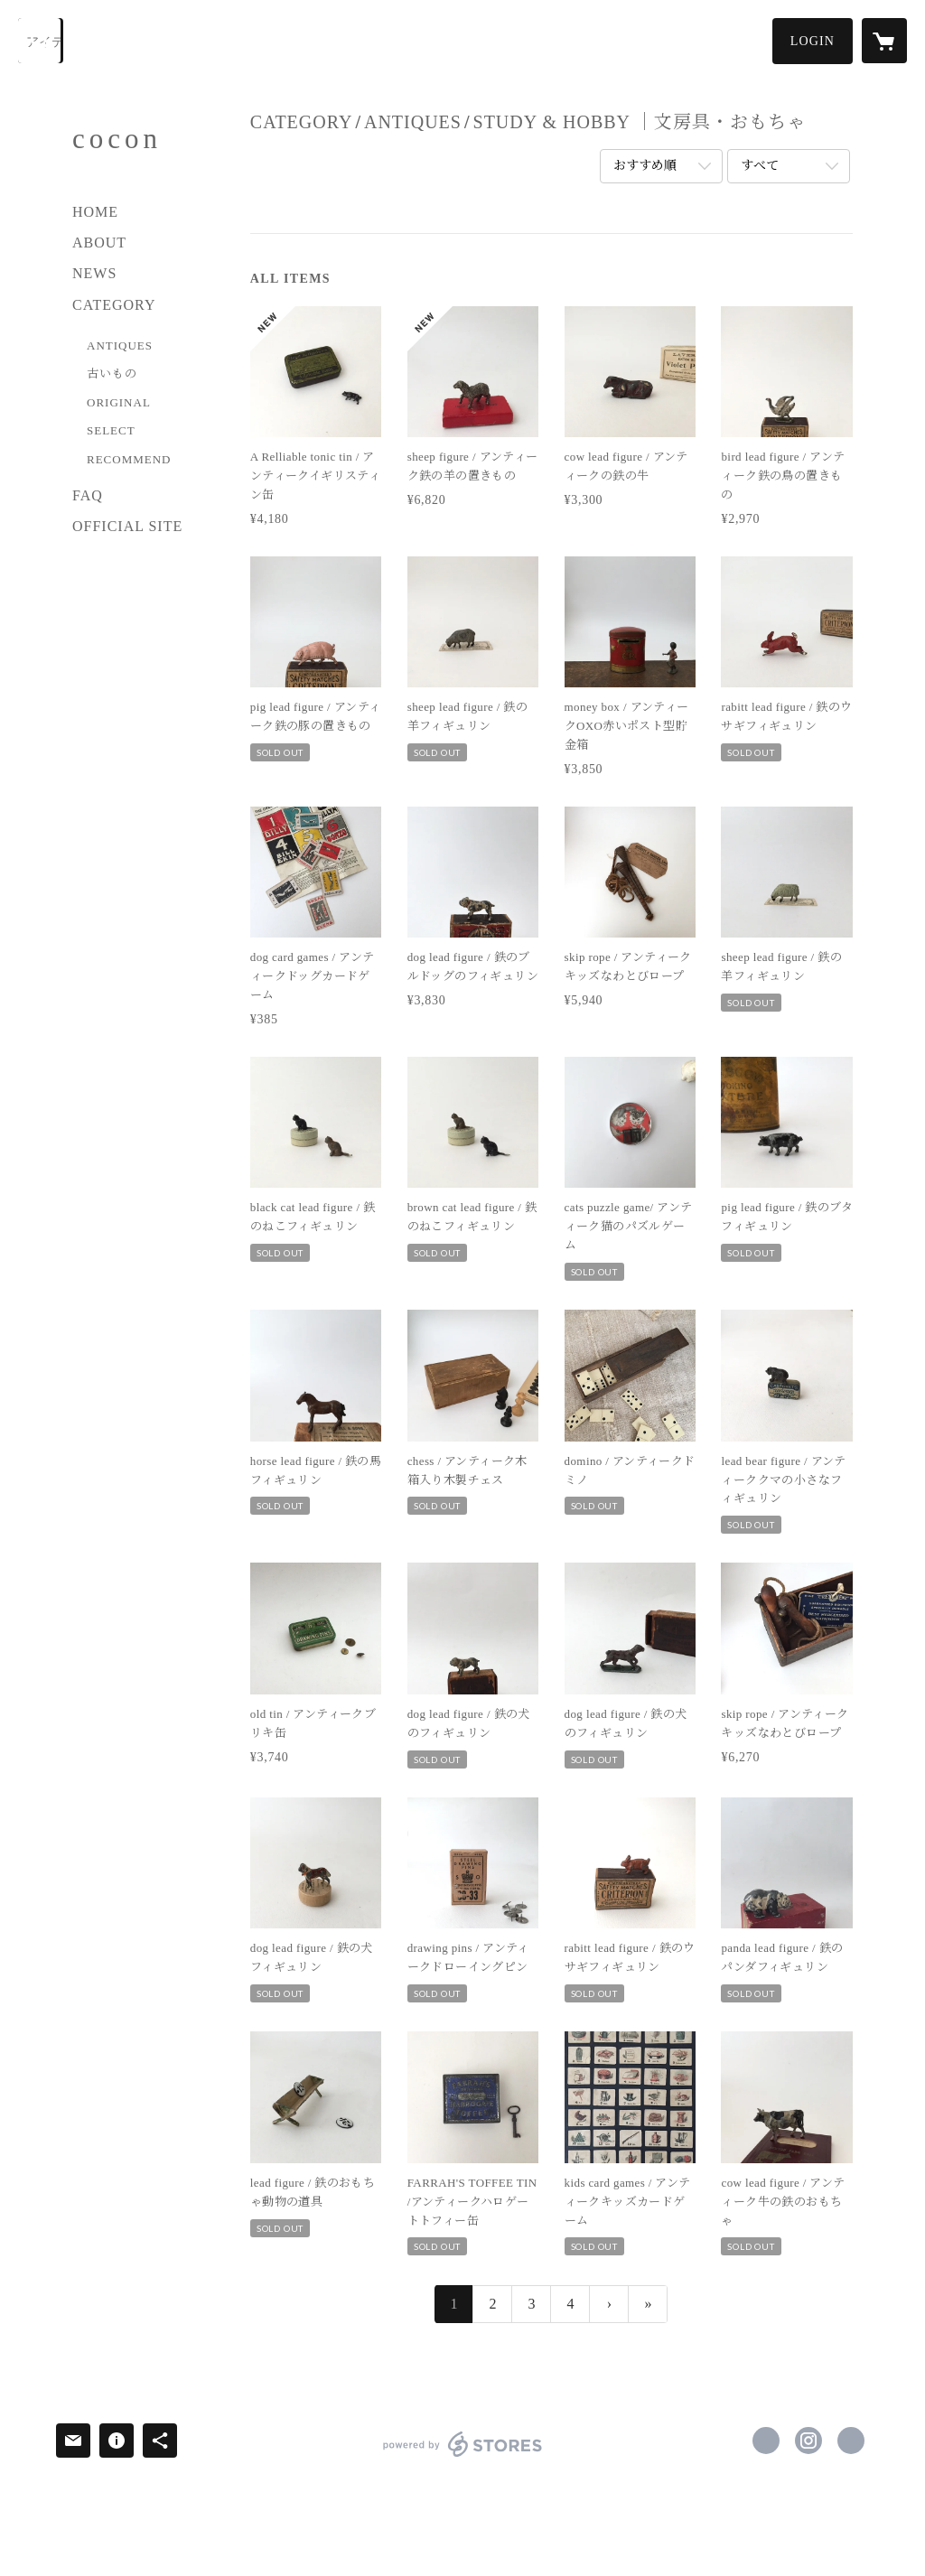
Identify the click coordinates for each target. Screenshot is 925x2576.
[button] (812, 41)
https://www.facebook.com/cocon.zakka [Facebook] (766, 2440)
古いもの (112, 373)
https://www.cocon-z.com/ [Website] (850, 2440)
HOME (95, 211)
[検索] (40, 40)
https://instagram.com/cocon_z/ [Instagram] (808, 2440)
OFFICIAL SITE (127, 526)
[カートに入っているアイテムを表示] (884, 40)
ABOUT (99, 242)
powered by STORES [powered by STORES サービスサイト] (462, 2456)
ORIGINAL (119, 402)
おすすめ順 (645, 166)
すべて (760, 166)
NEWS (94, 273)
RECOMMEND (129, 459)
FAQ (87, 495)
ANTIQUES (120, 345)
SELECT (111, 430)
